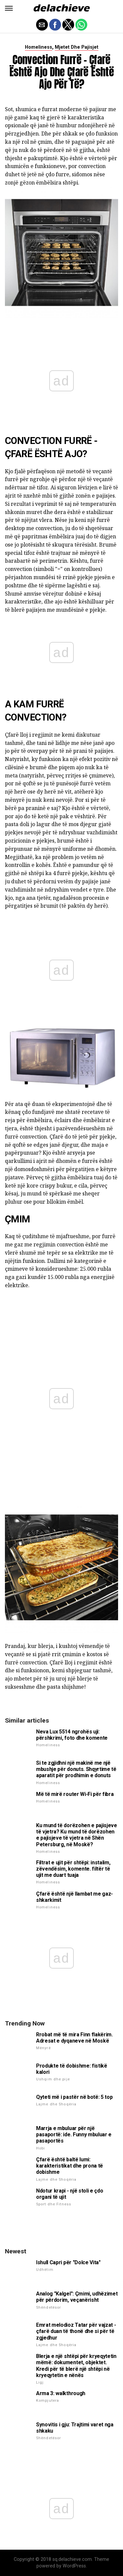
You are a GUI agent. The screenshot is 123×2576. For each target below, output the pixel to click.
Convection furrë (48, 440)
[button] (9, 8)
